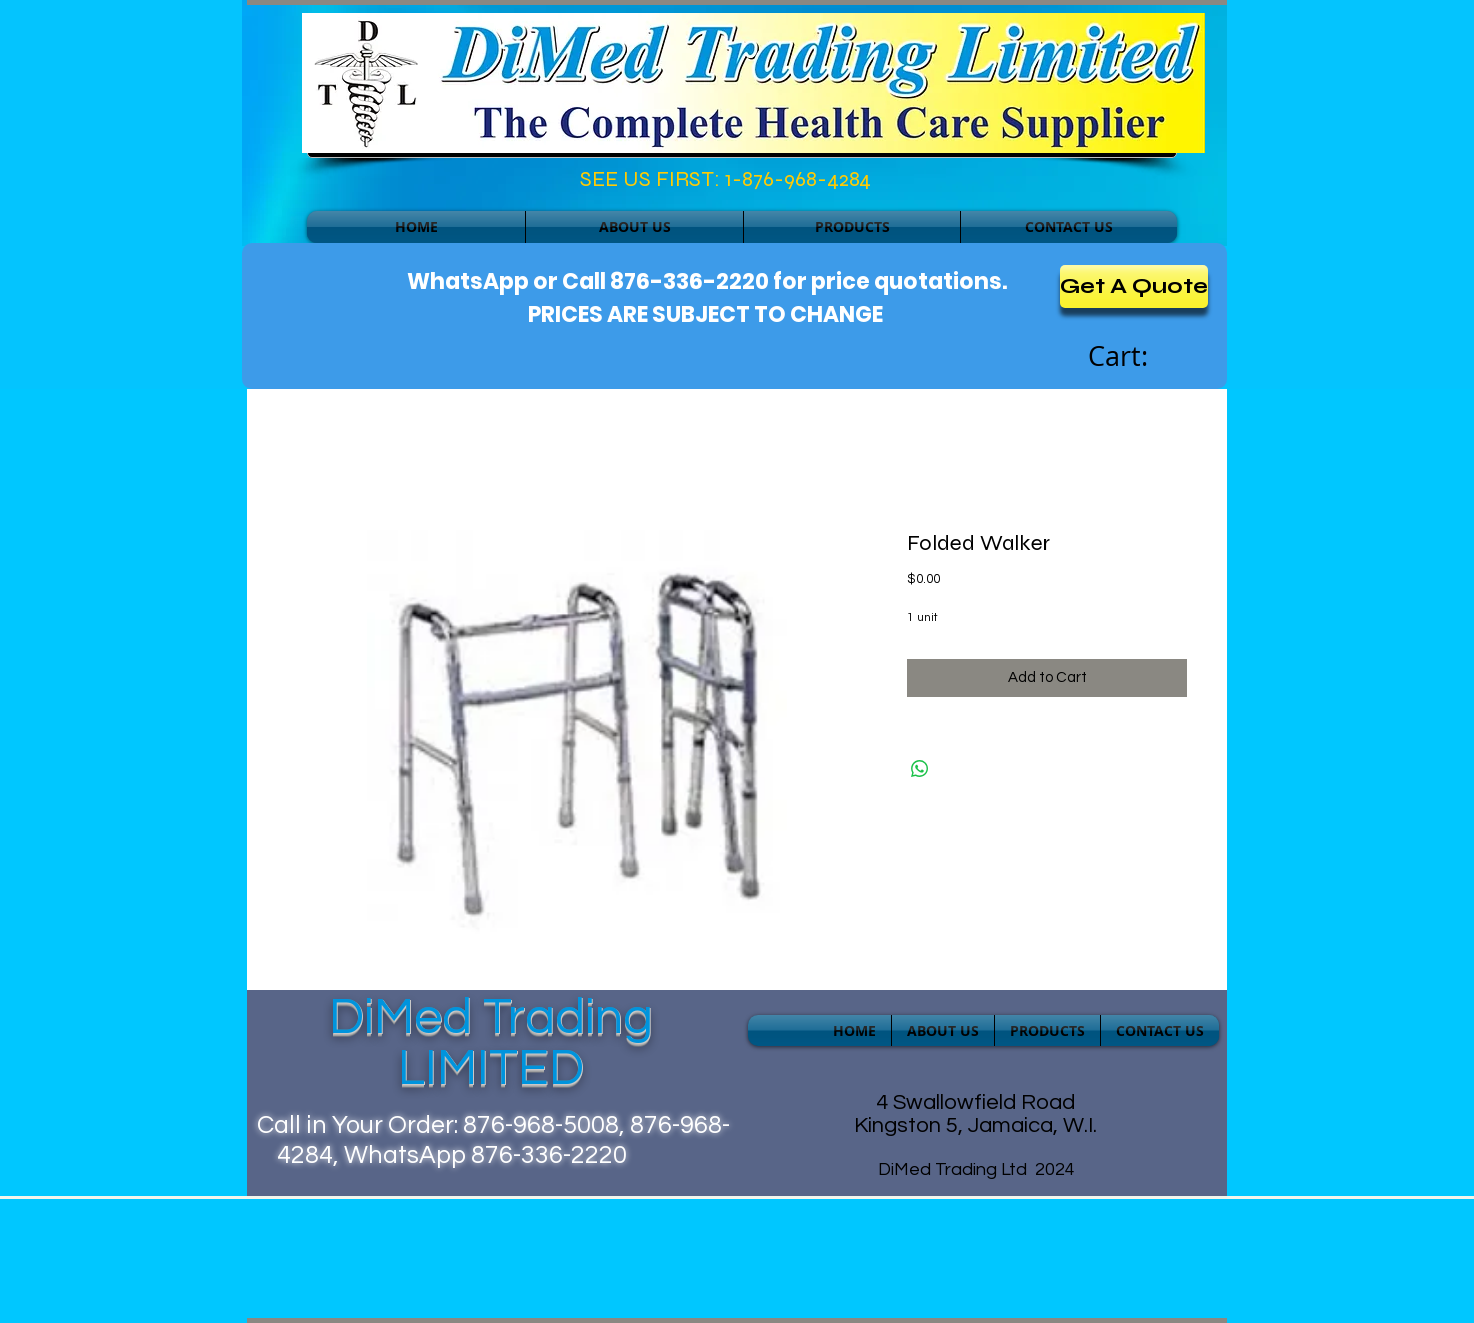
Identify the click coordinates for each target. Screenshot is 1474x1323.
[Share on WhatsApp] (920, 769)
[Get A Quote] (1134, 286)
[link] (1140, 357)
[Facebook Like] (393, 184)
